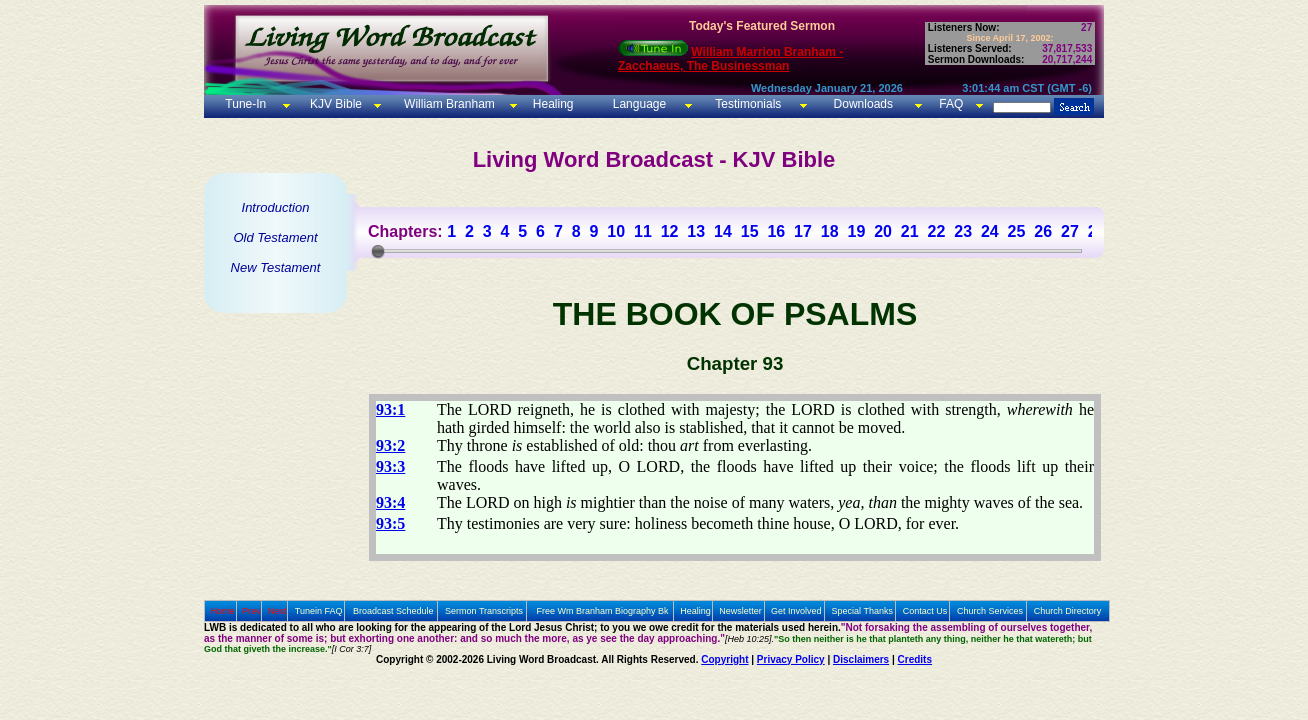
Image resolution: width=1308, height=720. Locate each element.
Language (637, 104)
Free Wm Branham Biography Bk (603, 611)
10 (616, 231)
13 (696, 231)
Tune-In (245, 104)
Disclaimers (861, 659)
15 (750, 231)
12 (670, 231)
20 (883, 231)
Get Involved (796, 611)
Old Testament (275, 237)
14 (723, 231)
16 (776, 231)
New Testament (276, 267)
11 (643, 231)
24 (990, 231)
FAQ (951, 104)
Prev (251, 611)
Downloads (863, 104)
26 (1043, 231)
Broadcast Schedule (393, 611)
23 (963, 231)
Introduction (276, 207)
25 (1017, 231)
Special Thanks (862, 611)
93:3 (390, 466)
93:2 (390, 445)
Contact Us (925, 611)
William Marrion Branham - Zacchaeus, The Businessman (730, 59)
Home (223, 611)
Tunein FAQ (319, 611)
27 (1070, 231)
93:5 (390, 523)
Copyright (724, 659)
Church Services (990, 611)
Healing (551, 104)
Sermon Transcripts (484, 611)
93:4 (390, 502)
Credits (915, 659)
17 (803, 231)
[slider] (378, 251)
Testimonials (748, 104)
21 (910, 231)
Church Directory (1068, 611)
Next (277, 611)
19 (856, 231)
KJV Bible (334, 104)
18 (830, 231)
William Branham (448, 104)
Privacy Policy (791, 659)
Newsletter (740, 611)
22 (937, 231)
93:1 (390, 409)
